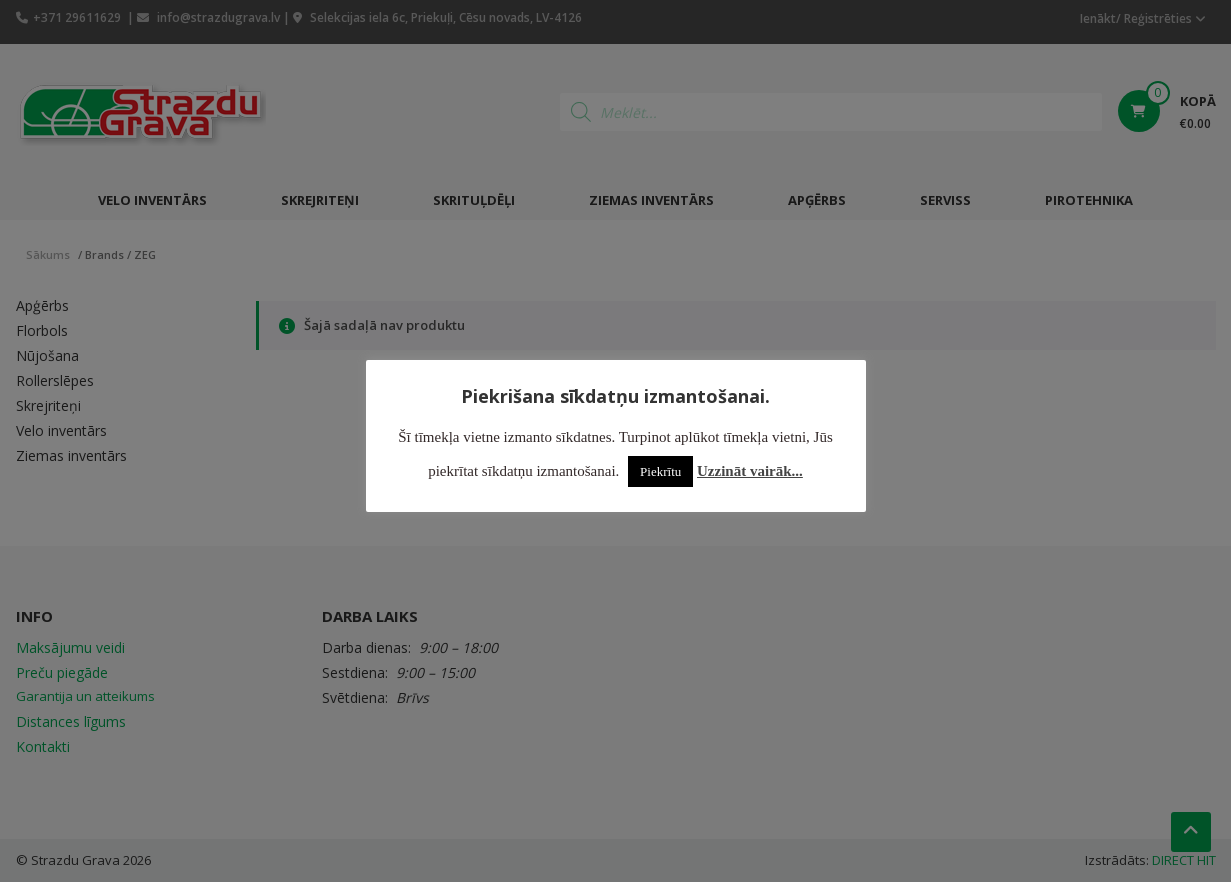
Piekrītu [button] (660, 471)
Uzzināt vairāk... (750, 471)
